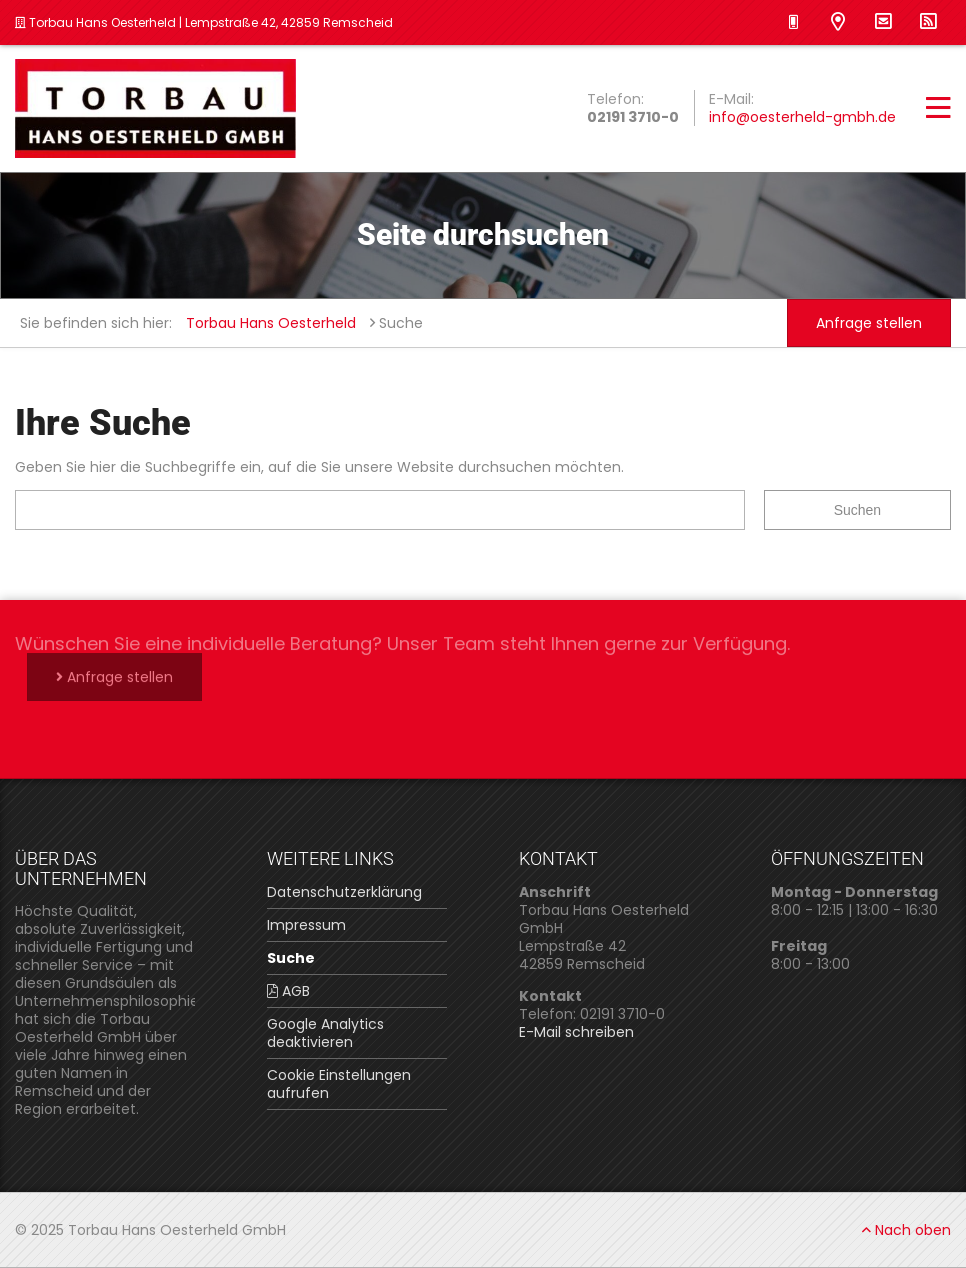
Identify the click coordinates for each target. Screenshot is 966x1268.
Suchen (857, 510)
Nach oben (906, 1230)
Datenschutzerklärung (344, 892)
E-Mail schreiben (576, 1032)
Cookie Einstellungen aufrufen (339, 1084)
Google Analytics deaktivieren (325, 1033)
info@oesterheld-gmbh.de (802, 117)
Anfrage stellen (869, 323)
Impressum (306, 925)
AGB (288, 991)
